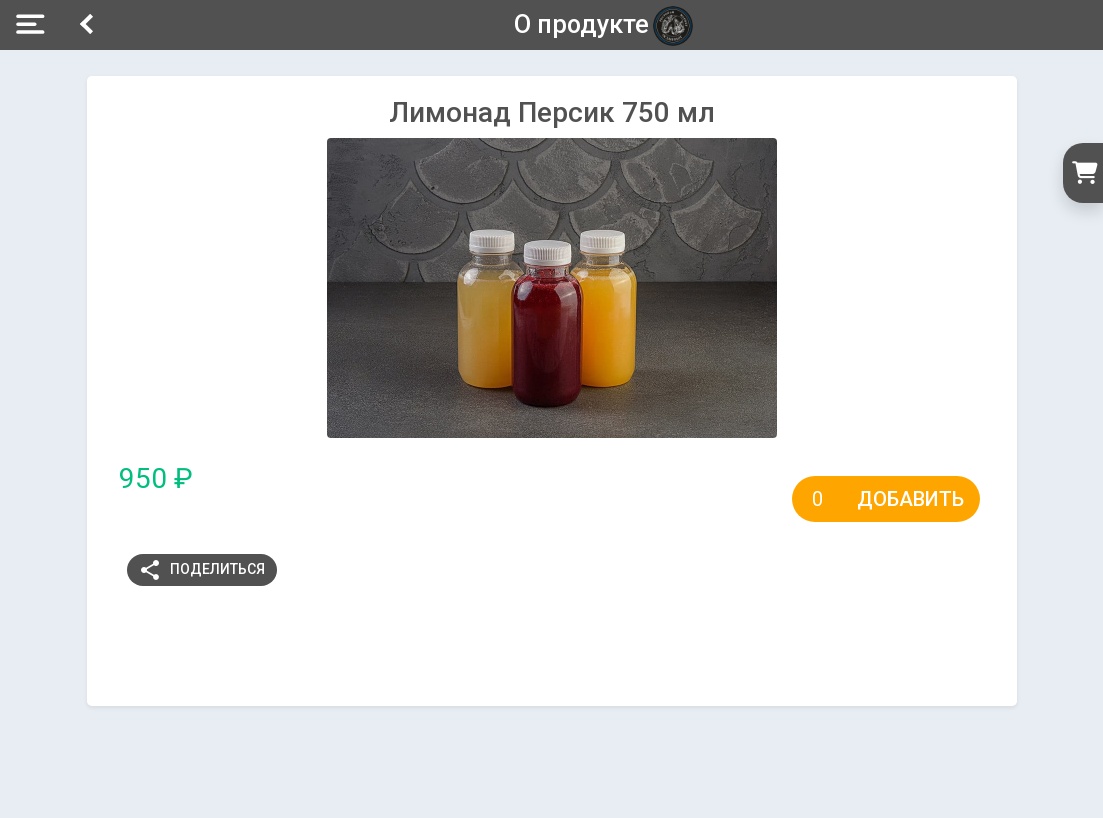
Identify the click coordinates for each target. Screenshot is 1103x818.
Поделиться (201, 570)
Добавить (910, 499)
